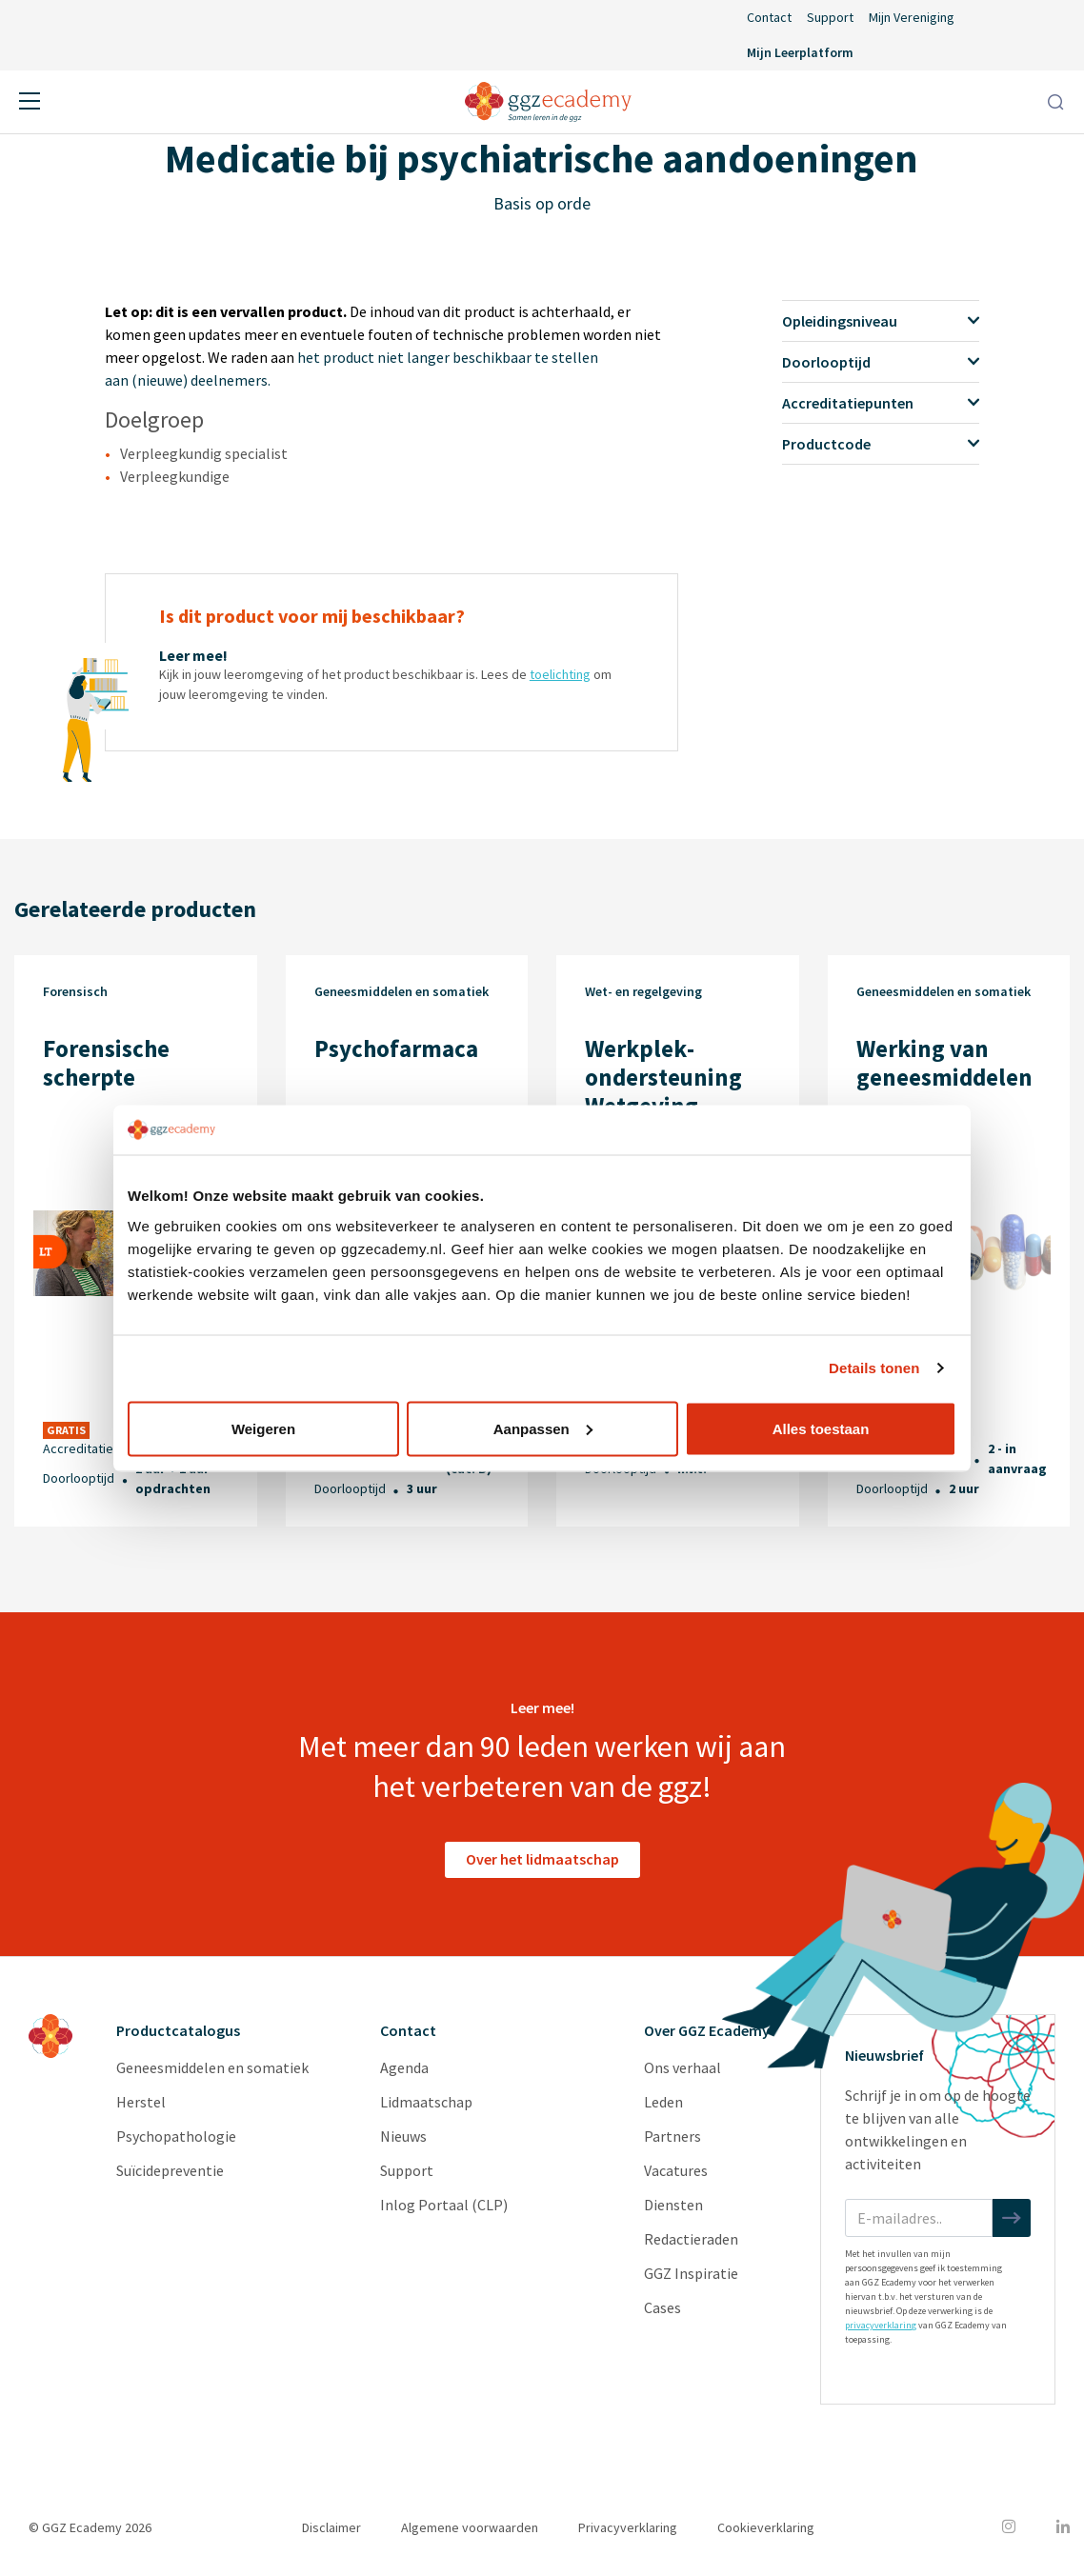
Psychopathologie (176, 2136)
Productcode (880, 443)
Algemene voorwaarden (469, 2527)
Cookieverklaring (765, 2527)
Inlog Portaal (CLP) (444, 2204)
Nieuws (403, 2136)
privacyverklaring (880, 2325)
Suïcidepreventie (170, 2170)
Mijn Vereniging (911, 17)
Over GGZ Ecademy (707, 2030)
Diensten (673, 2204)
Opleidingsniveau (880, 320)
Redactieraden (691, 2238)
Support (830, 17)
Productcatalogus (178, 2030)
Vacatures (676, 2170)
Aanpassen (542, 1428)
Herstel (141, 2101)
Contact (769, 17)
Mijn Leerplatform (800, 52)
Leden (663, 2101)
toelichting (560, 674)
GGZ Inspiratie (691, 2273)
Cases (662, 2307)
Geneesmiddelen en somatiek (212, 2067)
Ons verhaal (682, 2067)
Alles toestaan (821, 1428)
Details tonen (874, 1368)
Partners (672, 2136)
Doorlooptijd (880, 361)
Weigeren (263, 1428)
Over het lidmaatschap (542, 1858)
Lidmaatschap (426, 2101)
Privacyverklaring (627, 2527)
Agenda (404, 2067)
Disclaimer (331, 2527)
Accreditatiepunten (880, 402)
